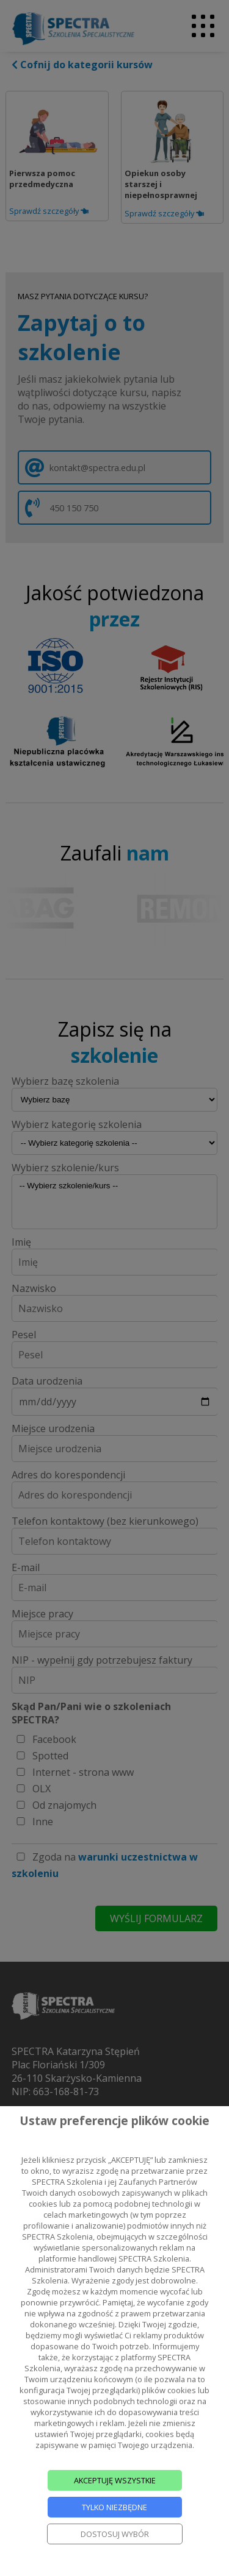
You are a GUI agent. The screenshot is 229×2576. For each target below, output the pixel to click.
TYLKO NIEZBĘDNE (114, 2507)
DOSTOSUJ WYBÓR (115, 2533)
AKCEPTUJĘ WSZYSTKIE (115, 2480)
